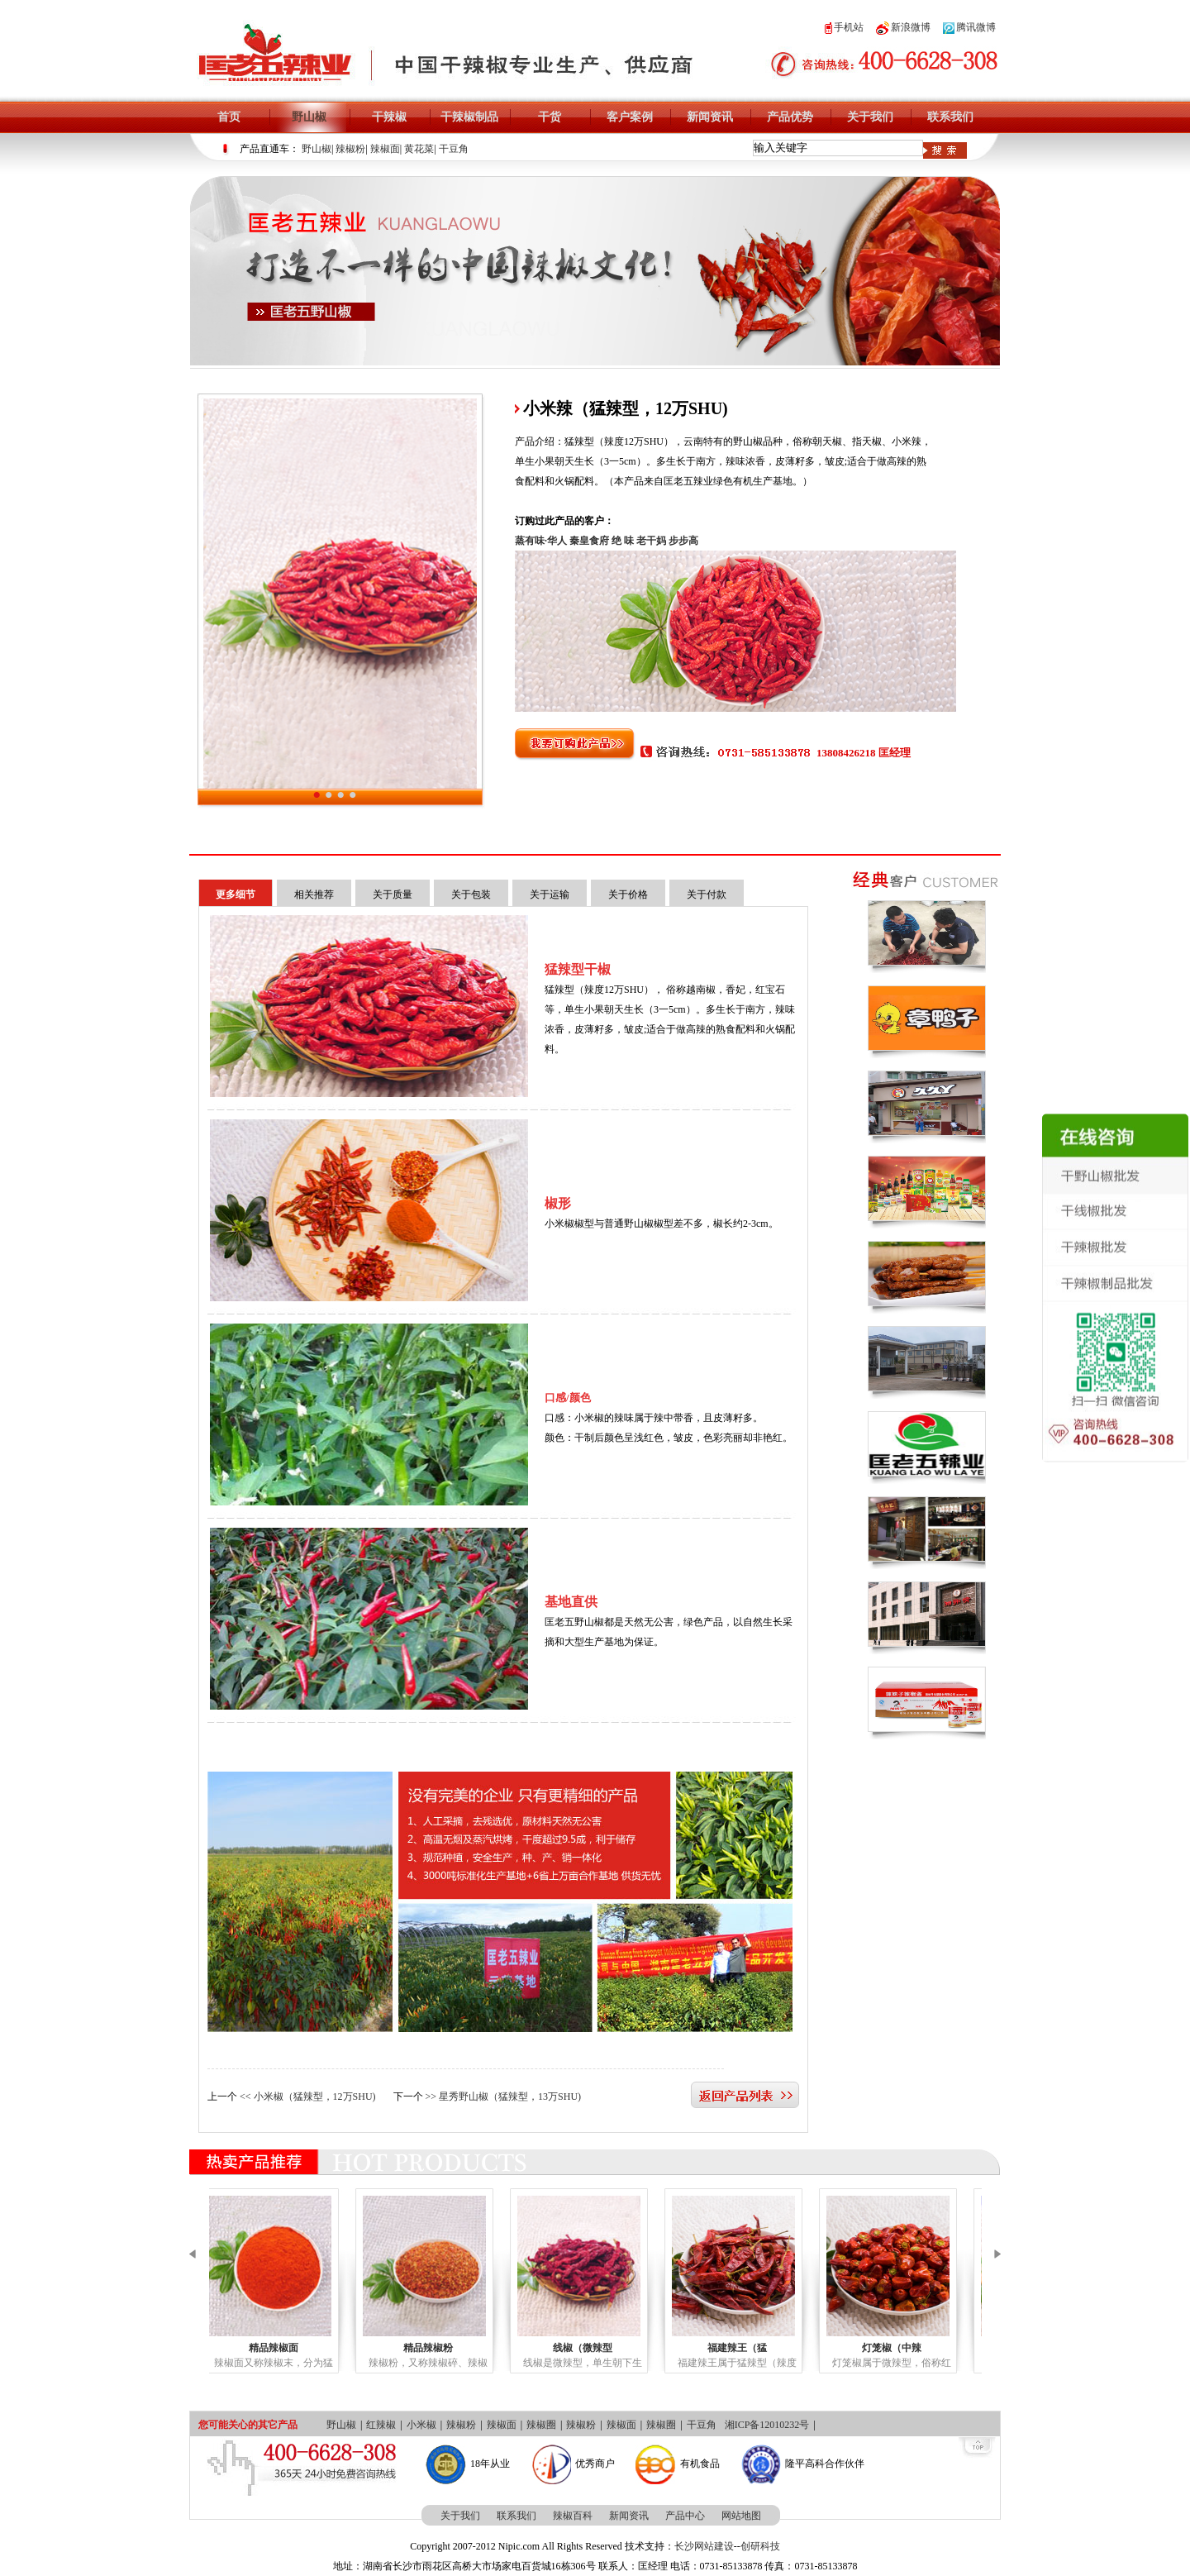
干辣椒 (389, 117)
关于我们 (870, 117)
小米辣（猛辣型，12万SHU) (340, 777)
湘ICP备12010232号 (767, 2425)
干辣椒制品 (469, 117)
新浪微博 (903, 27)
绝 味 (623, 540)
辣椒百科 (573, 2515)
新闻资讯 (710, 117)
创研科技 (760, 2546)
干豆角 (454, 149)
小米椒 (421, 2425)
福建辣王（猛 (753, 2348)
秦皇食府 (589, 540)
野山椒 (309, 117)
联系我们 (950, 117)
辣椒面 (385, 149)
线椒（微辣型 (599, 2348)
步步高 (683, 540)
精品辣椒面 (290, 2348)
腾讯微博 (969, 27)
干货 (549, 117)
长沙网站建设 (704, 2546)
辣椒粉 (350, 149)
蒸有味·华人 (541, 540)
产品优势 (790, 117)
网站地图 (741, 2515)
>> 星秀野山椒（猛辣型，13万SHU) (504, 2096)
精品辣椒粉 (444, 2348)
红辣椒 (381, 2425)
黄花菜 (419, 149)
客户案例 (630, 117)
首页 (228, 117)
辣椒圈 (541, 2425)
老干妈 (651, 540)
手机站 (844, 27)
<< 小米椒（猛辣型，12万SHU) (308, 2096)
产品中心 (685, 2515)
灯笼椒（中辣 (908, 2348)
